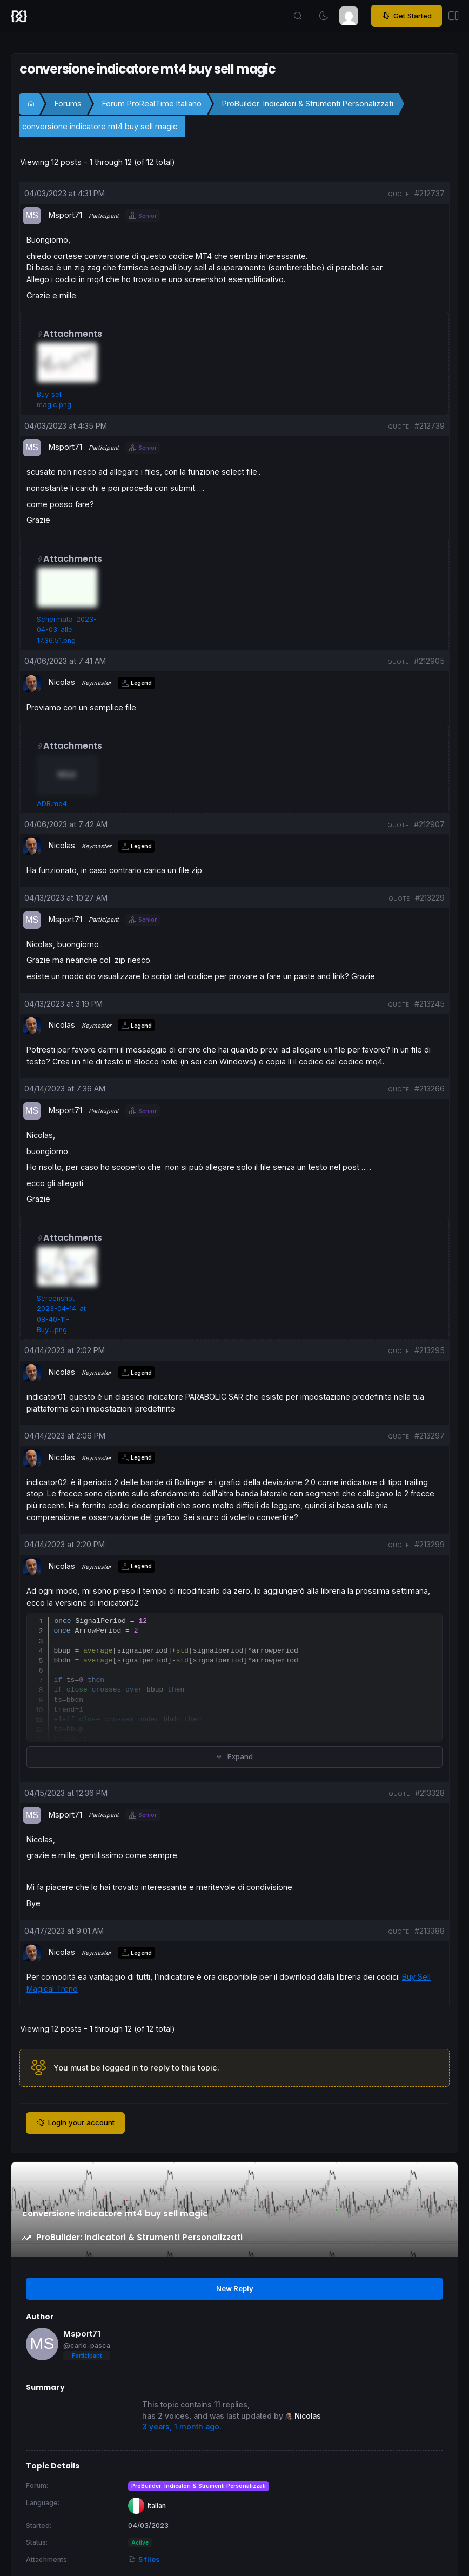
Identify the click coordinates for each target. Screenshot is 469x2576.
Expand (234, 1756)
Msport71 (81, 2333)
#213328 (430, 1793)
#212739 (429, 425)
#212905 (429, 660)
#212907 (429, 824)
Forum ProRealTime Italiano (152, 103)
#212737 (429, 193)
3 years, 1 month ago (180, 2426)
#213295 (429, 1350)
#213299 (429, 1544)
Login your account (75, 2123)
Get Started (406, 16)
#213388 (429, 1930)
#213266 (429, 1088)
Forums (68, 103)
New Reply (234, 2288)
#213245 (429, 1003)
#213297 (429, 1435)
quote (398, 194)
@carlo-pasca (86, 2345)
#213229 (430, 897)
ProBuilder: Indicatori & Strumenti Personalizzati (307, 103)
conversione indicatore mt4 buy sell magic (99, 126)
